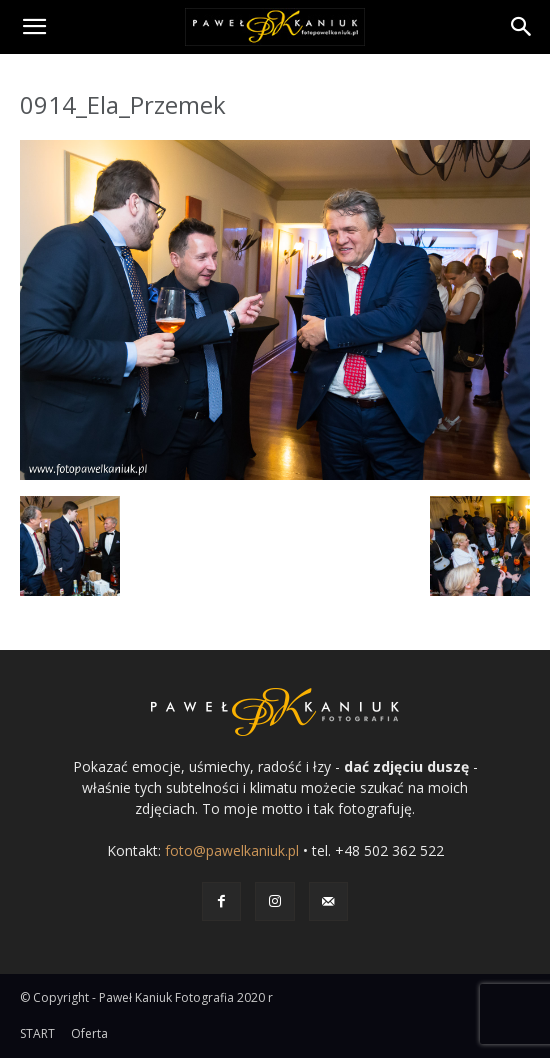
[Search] (522, 27)
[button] (34, 27)
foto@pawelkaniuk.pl (232, 850)
